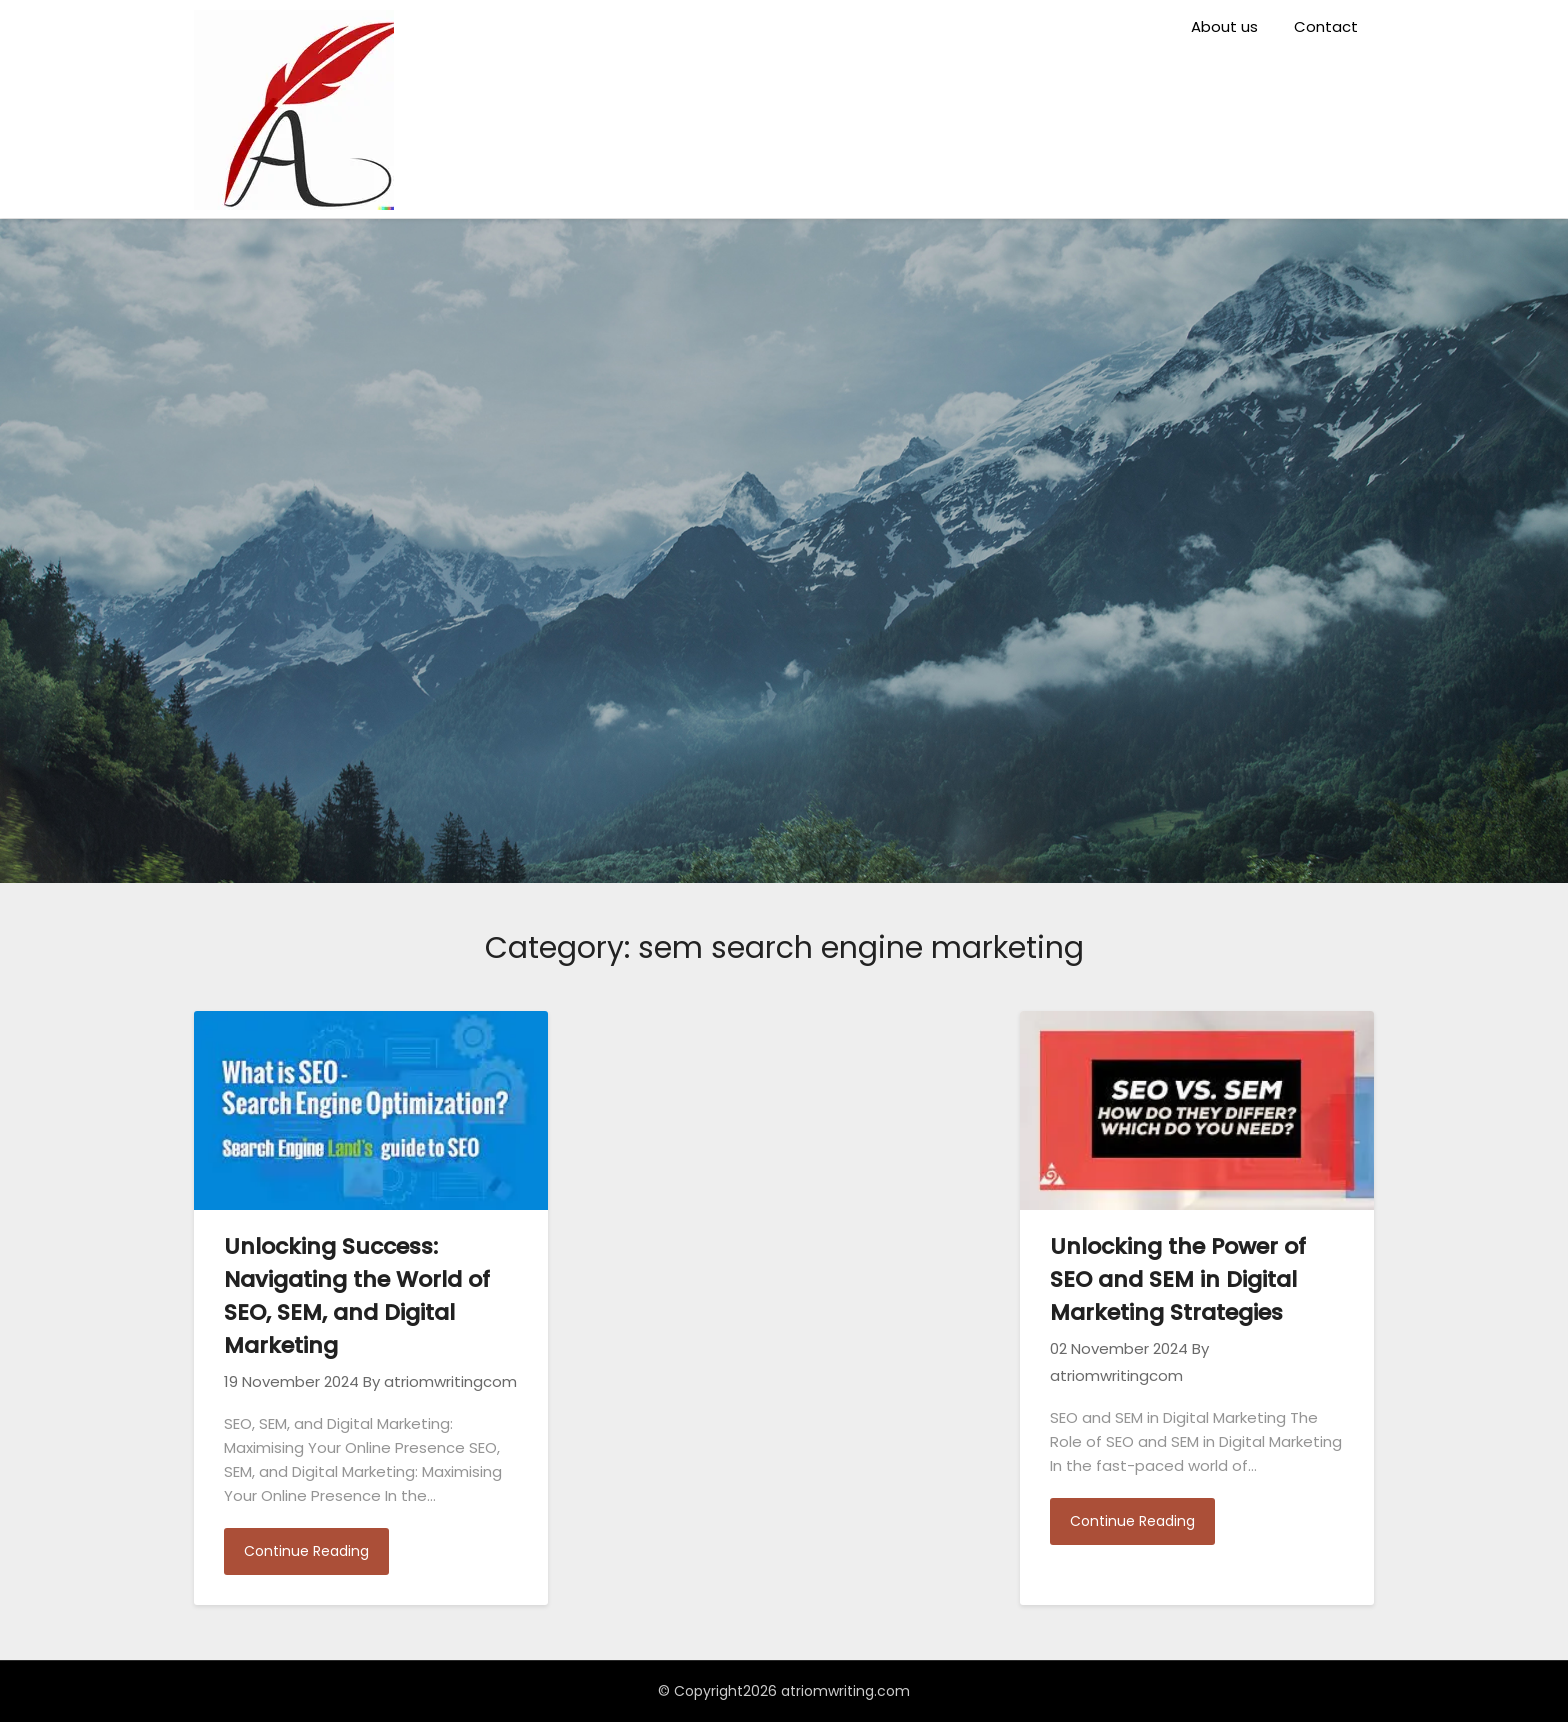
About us (1224, 26)
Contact (1326, 26)
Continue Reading (306, 1551)
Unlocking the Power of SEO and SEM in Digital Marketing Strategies (1178, 1279)
